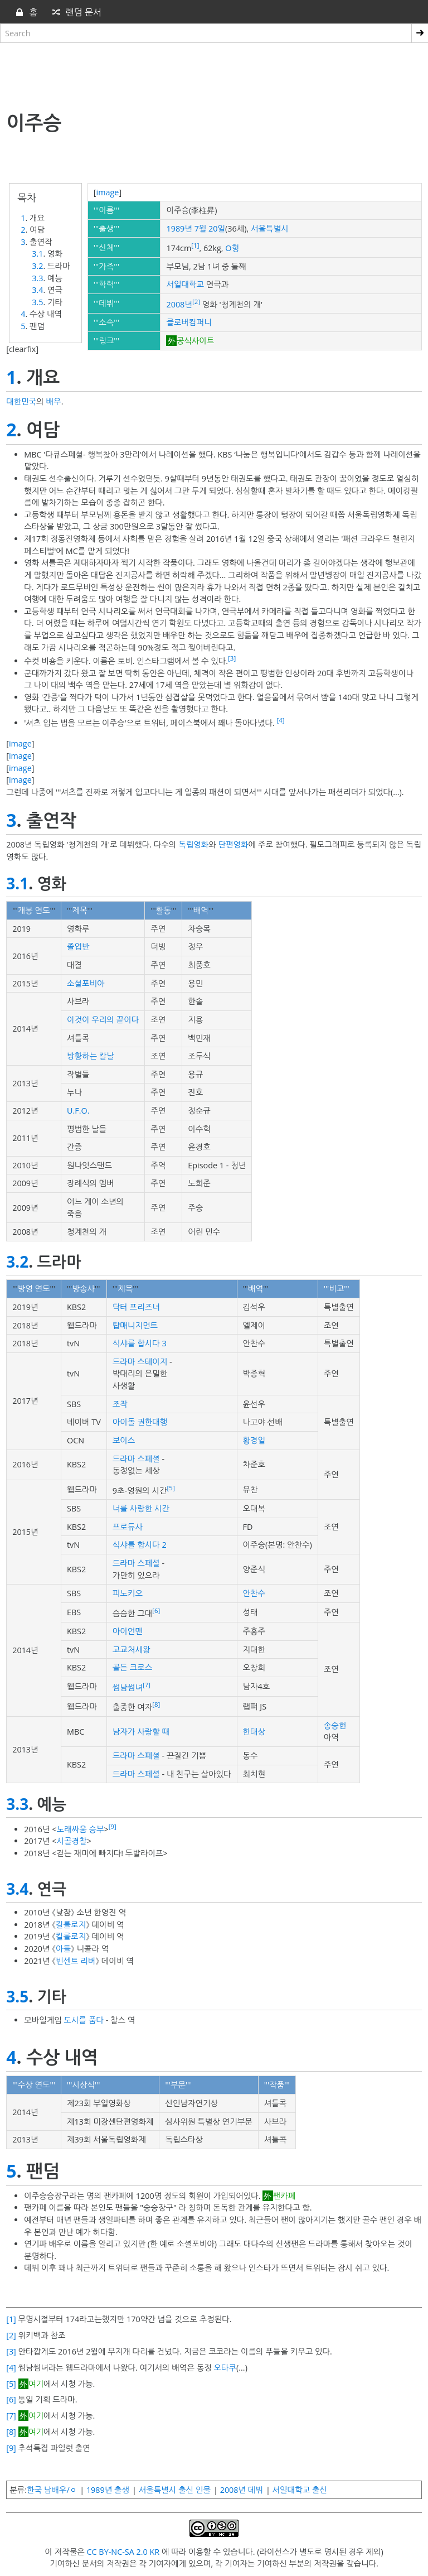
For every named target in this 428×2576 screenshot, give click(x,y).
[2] (196, 301)
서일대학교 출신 (300, 2489)
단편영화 (233, 844)
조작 (120, 1404)
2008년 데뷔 (241, 2489)
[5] (171, 1488)
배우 (53, 401)
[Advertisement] (214, 74)
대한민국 (21, 401)
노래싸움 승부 (80, 1829)
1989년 (179, 228)
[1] (195, 245)
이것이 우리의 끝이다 (103, 1019)
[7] (146, 1685)
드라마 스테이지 (140, 1361)
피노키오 (128, 1593)
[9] (112, 1826)
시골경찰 (72, 1841)
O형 (232, 248)
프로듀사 (128, 1526)
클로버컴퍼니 (188, 322)
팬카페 (284, 2195)
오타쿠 (224, 2367)
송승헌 (335, 1725)
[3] (232, 658)
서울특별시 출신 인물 (175, 2489)
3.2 (37, 266)
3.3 (37, 278)
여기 (35, 2383)
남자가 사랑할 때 (141, 1731)
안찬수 (254, 1593)
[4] (280, 720)
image (107, 192)
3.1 (37, 253)
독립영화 (193, 844)
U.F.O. (78, 1110)
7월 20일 (209, 228)
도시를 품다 (84, 2020)
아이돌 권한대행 (140, 1422)
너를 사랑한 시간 (141, 1508)
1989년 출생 (107, 2489)
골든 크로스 (132, 1667)
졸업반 (78, 946)
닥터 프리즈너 (136, 1307)
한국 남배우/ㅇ (52, 2489)
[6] (156, 1610)
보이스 (124, 1440)
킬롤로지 (71, 1924)
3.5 (37, 302)
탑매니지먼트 (135, 1325)
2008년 (179, 304)
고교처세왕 (131, 1649)
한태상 (254, 1731)
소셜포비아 (86, 983)
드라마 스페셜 (136, 1458)
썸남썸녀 (128, 1687)
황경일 (254, 1440)
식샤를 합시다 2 (140, 1544)
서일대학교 (185, 284)
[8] (156, 1704)
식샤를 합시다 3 (140, 1343)
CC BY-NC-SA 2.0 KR (122, 2551)
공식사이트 (196, 340)
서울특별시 (270, 228)
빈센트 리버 (75, 1961)
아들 (63, 1948)
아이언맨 (128, 1631)
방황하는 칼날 (90, 1056)
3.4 (37, 290)
